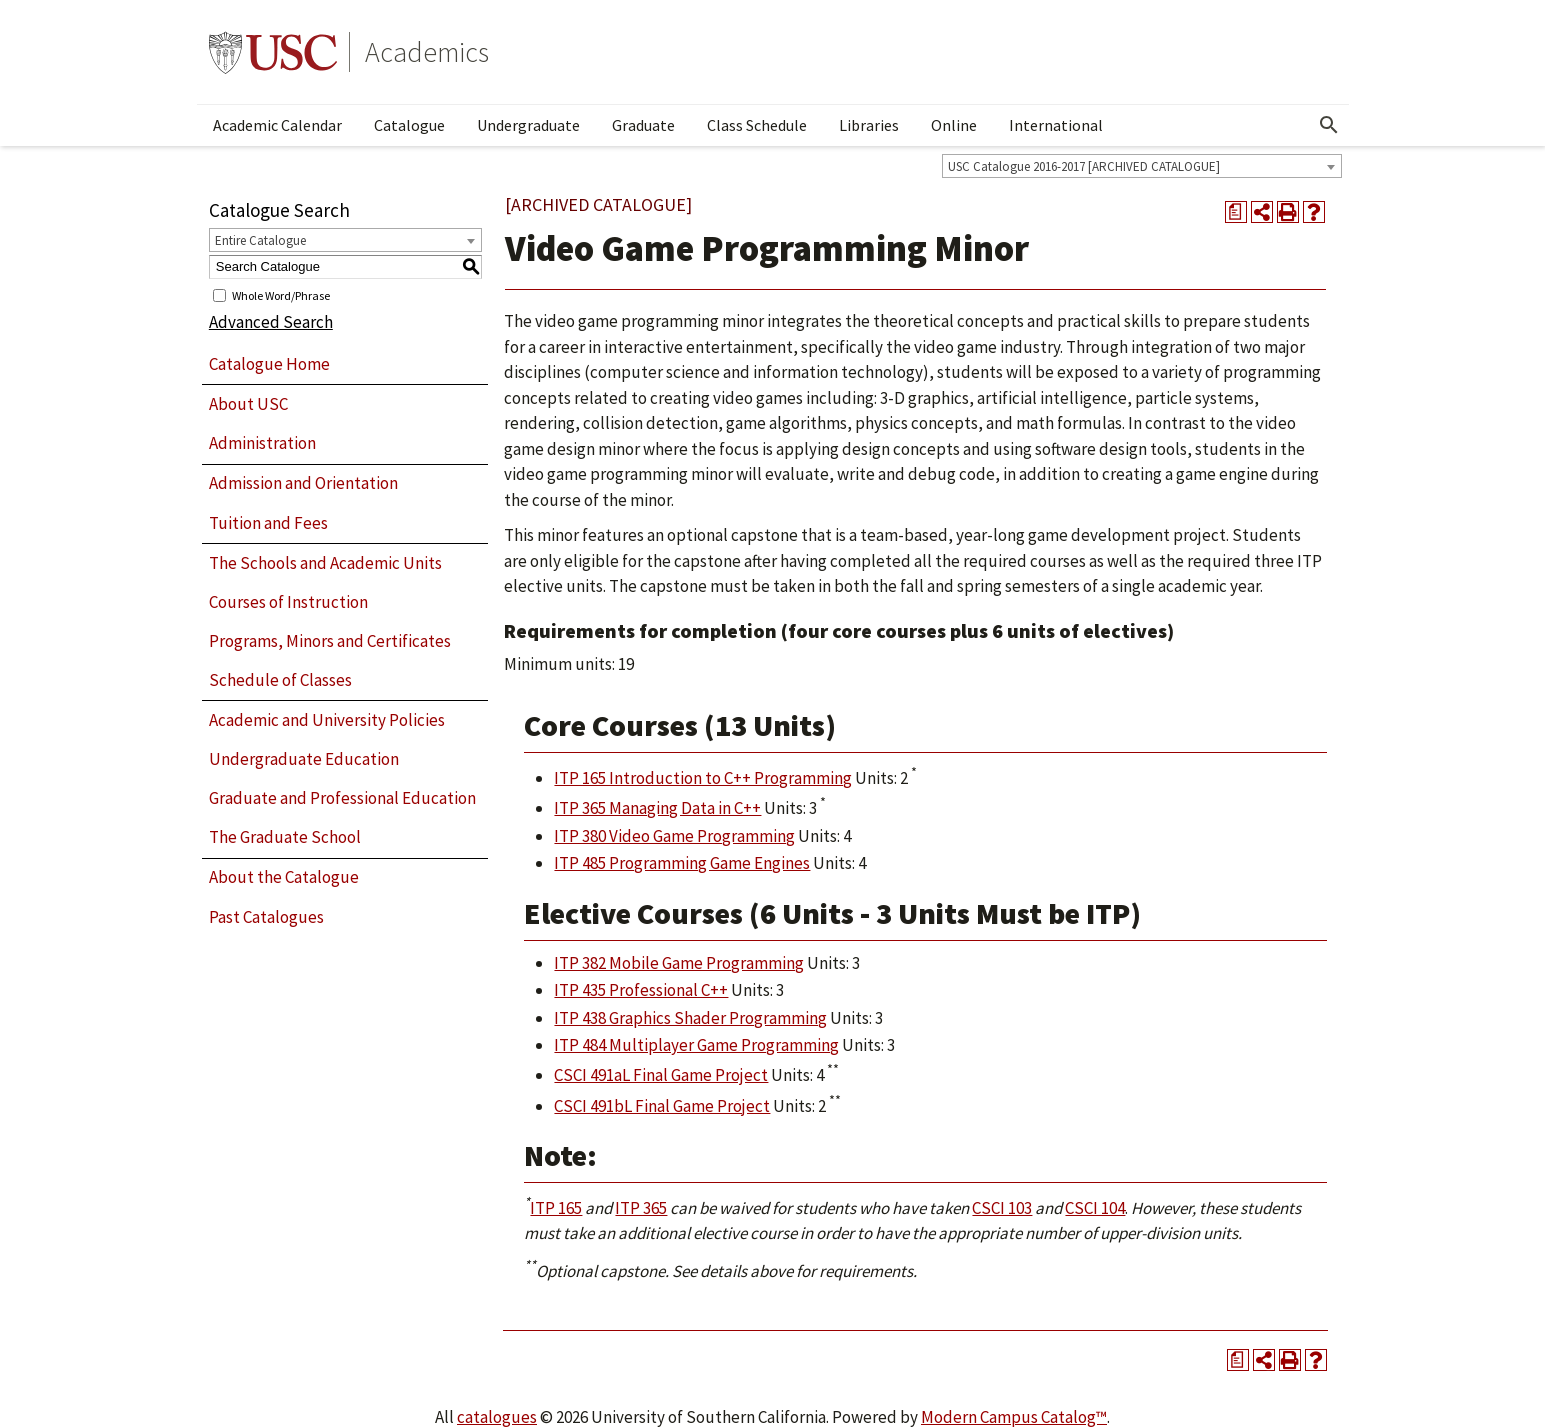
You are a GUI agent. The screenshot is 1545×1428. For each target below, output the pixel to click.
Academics (427, 52)
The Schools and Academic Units (325, 563)
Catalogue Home (269, 364)
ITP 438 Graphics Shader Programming (690, 1018)
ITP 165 (556, 1208)
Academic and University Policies (327, 720)
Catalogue (409, 125)
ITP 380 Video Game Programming (674, 836)
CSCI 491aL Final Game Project (661, 1075)
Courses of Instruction (288, 602)
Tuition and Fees (268, 523)
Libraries (869, 125)
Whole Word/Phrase (281, 294)
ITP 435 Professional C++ (641, 990)
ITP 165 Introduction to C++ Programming (703, 778)
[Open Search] (1329, 125)
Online (954, 125)
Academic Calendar (277, 125)
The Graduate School (285, 837)
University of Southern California (273, 52)
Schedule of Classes (280, 680)
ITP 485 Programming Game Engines (682, 863)
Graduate (643, 125)
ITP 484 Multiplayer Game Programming (696, 1045)
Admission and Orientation (303, 483)
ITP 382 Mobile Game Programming (679, 963)
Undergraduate (528, 125)
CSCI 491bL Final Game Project (662, 1106)
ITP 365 (641, 1208)
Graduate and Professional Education (342, 798)
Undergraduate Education (304, 759)
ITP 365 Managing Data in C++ (657, 808)
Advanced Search (271, 322)
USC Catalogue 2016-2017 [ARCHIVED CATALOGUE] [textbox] (1084, 166)
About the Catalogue (284, 877)
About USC (248, 404)
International (1056, 125)
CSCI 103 (1002, 1208)
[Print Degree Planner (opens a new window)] (1236, 212)
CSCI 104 (1095, 1208)
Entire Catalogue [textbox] (260, 240)
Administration (262, 443)
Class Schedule (757, 125)
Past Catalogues (266, 917)
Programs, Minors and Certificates (330, 641)
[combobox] (1142, 166)
